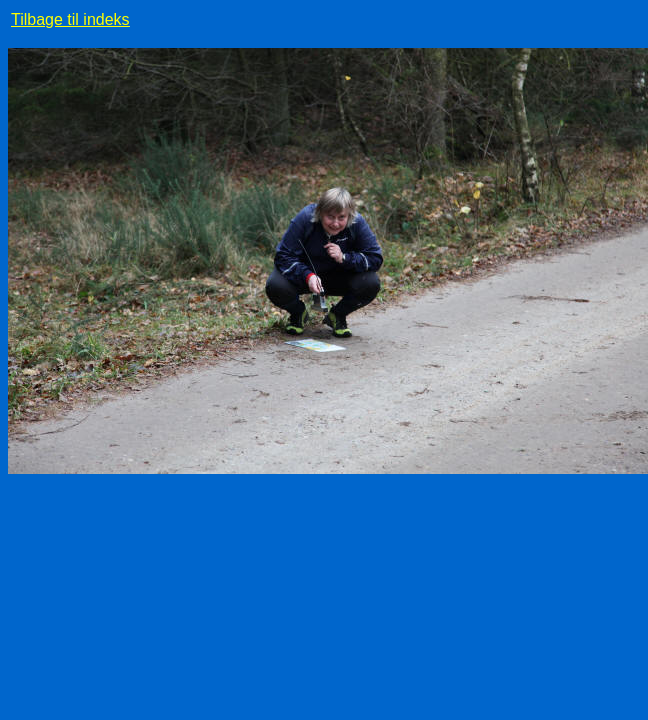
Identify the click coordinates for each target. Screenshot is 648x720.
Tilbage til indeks (70, 19)
